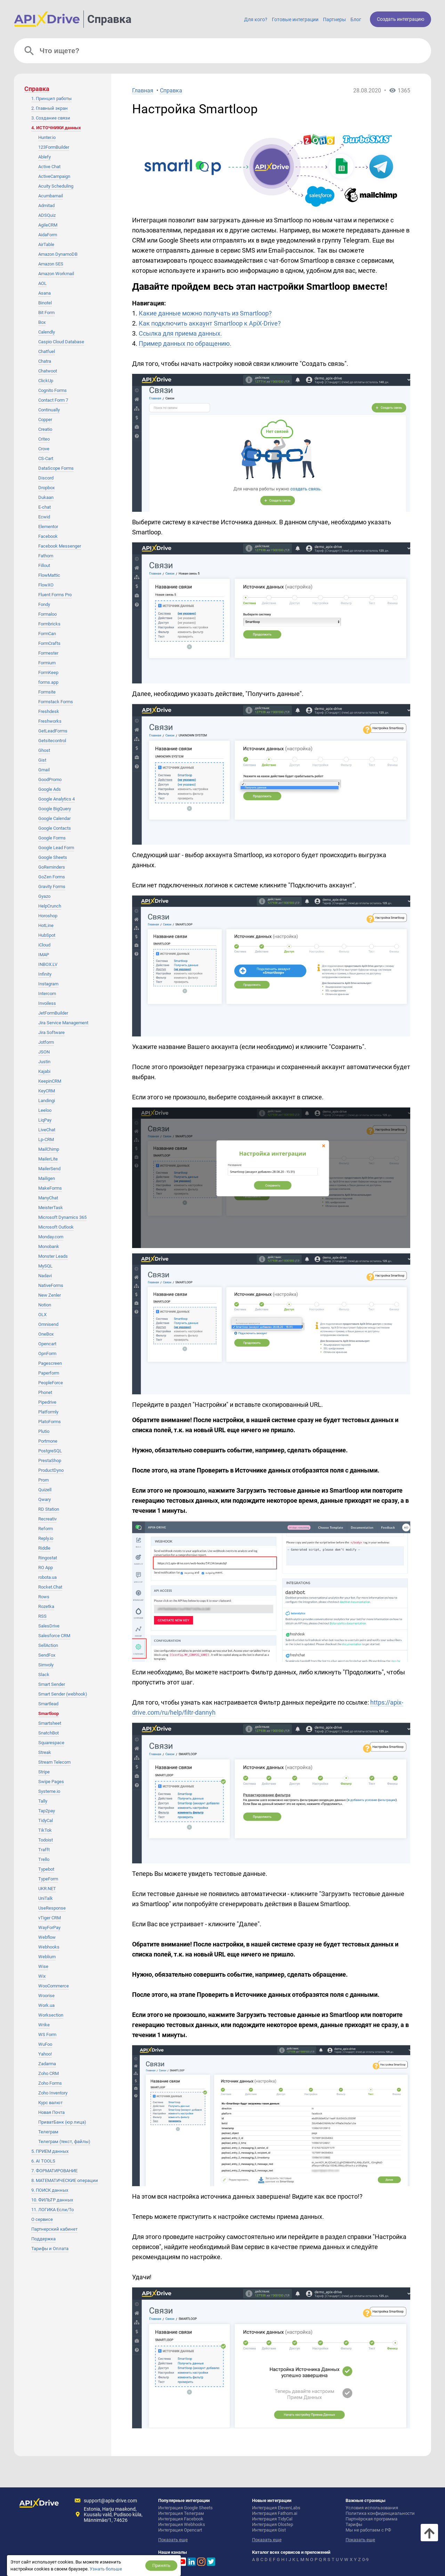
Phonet (45, 1392)
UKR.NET (47, 1888)
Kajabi (44, 1071)
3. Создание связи (50, 118)
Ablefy (44, 156)
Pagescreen (50, 1363)
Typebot (46, 1869)
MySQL (45, 1266)
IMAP (43, 954)
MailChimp (48, 1149)
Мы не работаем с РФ (368, 2530)
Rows (43, 1596)
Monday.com (50, 1236)
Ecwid (44, 516)
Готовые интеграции (295, 19)
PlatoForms (49, 1421)
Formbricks (49, 623)
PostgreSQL (50, 1450)
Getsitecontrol (52, 740)
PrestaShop (49, 1460)
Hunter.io (47, 137)
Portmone (47, 1441)
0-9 (365, 2559)
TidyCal (45, 1820)
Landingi (46, 1100)
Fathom (45, 555)
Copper (45, 419)
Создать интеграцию (400, 19)
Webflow (47, 1937)
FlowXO (46, 585)
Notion (44, 1304)
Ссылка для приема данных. (180, 333)
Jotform (46, 1042)
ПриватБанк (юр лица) (62, 2122)
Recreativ (47, 1518)
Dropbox (46, 487)
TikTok (45, 1830)
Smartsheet (49, 1723)
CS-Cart (45, 458)
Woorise (46, 1995)
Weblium (47, 1956)
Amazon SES (50, 263)
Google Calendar (54, 818)
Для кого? (255, 19)
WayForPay (49, 1927)
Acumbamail (50, 195)
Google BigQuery (54, 808)
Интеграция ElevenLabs (276, 2507)
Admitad (46, 205)
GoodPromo (50, 779)
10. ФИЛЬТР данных (52, 2199)
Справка (109, 19)
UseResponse (52, 1908)
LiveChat (46, 1129)
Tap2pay (46, 1810)
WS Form (47, 2034)
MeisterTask (50, 1207)
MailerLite (48, 1159)
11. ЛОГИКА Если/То (52, 2209)
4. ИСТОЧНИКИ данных (56, 127)
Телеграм (48, 2131)
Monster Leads (53, 1256)
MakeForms (50, 1188)
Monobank (48, 1246)
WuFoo (45, 2044)
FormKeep (48, 672)
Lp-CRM (46, 1139)
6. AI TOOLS (43, 2161)
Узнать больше (106, 2568)
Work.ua (46, 2005)
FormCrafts (49, 643)
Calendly (46, 332)
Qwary (44, 1499)
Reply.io (45, 1538)
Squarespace (51, 1742)
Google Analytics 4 (56, 799)
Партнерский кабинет (54, 2229)
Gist (42, 760)
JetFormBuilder (53, 1013)
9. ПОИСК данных (49, 2190)
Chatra (44, 361)
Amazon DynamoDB (58, 254)
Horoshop (47, 915)
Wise (43, 1966)
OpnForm (47, 1353)
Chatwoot (47, 371)
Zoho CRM (48, 2073)
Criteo (44, 439)
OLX (42, 1314)
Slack (43, 1674)
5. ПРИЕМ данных (49, 2151)
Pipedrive (47, 1402)
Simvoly (46, 1664)
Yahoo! (45, 2054)
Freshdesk (48, 711)
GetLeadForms (52, 730)
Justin (44, 1061)
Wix (42, 1976)
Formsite (47, 692)
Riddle (44, 1548)
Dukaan (46, 497)
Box (42, 322)
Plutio (43, 1431)
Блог (355, 19)
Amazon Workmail (56, 273)
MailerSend (49, 1168)
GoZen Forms (51, 876)
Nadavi (45, 1275)
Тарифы (354, 2524)
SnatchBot (48, 1733)
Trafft (44, 1849)
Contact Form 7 (53, 400)
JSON (44, 1052)
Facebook (48, 536)
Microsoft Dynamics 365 (62, 1217)
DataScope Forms (56, 468)
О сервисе (42, 2219)
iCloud (44, 944)
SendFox (46, 1655)
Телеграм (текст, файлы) (64, 2141)
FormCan (47, 633)
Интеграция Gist (269, 2530)
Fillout (44, 565)
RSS (42, 1616)
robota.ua (47, 1577)
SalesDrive (48, 1626)
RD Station (48, 1509)
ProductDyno (51, 1470)
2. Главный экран (49, 108)
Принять (161, 2565)
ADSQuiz (47, 215)
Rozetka (46, 1606)
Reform (45, 1528)
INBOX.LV (47, 964)
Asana (44, 293)
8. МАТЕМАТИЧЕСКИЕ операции (64, 2180)
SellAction (48, 1645)
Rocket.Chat (50, 1587)
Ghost (44, 750)
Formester (48, 653)
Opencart (47, 1343)
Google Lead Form (56, 847)
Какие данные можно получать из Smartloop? (205, 313)
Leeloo (44, 1110)
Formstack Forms (55, 701)
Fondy (44, 604)
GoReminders (51, 867)
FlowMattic (49, 575)
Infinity (44, 974)
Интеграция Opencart (180, 2530)
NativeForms (50, 1285)
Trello (43, 1859)
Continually (49, 409)
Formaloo (47, 614)
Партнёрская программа (371, 2518)
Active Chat (49, 166)
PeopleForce (50, 1382)
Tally (42, 1801)
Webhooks (48, 1947)
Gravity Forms (51, 886)
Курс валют (50, 2102)
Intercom (47, 993)
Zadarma (47, 2063)
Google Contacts (54, 828)
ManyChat (48, 1197)
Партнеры (334, 19)
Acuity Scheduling (55, 186)
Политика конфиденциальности (380, 2513)
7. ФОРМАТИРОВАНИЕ (54, 2170)
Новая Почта (51, 2112)
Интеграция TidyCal (272, 2518)
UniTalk (45, 1898)
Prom (43, 1480)
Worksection (50, 2015)
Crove (43, 448)
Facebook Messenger (59, 546)
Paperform (48, 1373)
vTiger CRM (49, 1917)
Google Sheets (52, 857)
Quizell (44, 1489)
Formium (47, 662)
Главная (142, 91)
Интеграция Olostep (272, 2524)
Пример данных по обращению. (185, 343)
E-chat (44, 507)
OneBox (46, 1334)
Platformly (48, 1411)
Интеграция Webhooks (181, 2524)
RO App (45, 1567)
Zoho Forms (50, 2083)
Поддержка (43, 2238)
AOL (42, 283)
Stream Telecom (54, 1762)
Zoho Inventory (52, 2092)
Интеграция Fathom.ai (274, 2513)
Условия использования (372, 2507)
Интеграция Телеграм (181, 2513)
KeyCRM (46, 1090)
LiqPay (44, 1120)
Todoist (45, 1840)
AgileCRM (47, 225)
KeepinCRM (49, 1081)
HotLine (46, 925)
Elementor (48, 526)
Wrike (44, 2024)
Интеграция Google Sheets (185, 2507)
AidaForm (47, 234)
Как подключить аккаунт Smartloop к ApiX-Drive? (210, 323)
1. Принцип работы (51, 98)
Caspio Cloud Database (61, 341)
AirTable (46, 244)
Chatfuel (46, 351)
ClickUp (45, 380)
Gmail (44, 769)
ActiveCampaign (54, 176)
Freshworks (50, 721)
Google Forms (52, 837)
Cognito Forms (52, 390)
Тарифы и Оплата (49, 2248)
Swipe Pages (51, 1781)
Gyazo (44, 896)
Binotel (45, 302)
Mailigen (46, 1178)
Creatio (45, 429)
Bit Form (46, 312)
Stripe (44, 1771)
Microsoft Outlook (56, 1227)
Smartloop (48, 1713)
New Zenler (49, 1295)
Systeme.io (49, 1791)
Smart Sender (51, 1684)
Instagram (48, 983)
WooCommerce (53, 1985)
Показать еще (173, 2539)
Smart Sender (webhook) (62, 1694)
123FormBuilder (53, 147)
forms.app (48, 682)
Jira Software (51, 1032)
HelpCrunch (49, 906)
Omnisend (48, 1324)
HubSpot (46, 935)
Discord (46, 478)
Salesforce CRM (54, 1635)
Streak (44, 1752)
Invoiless (47, 1003)
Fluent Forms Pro (55, 594)
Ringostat (47, 1557)
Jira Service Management (63, 1022)
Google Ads (49, 789)
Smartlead (48, 1703)
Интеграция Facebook (180, 2518)
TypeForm (48, 1878)
